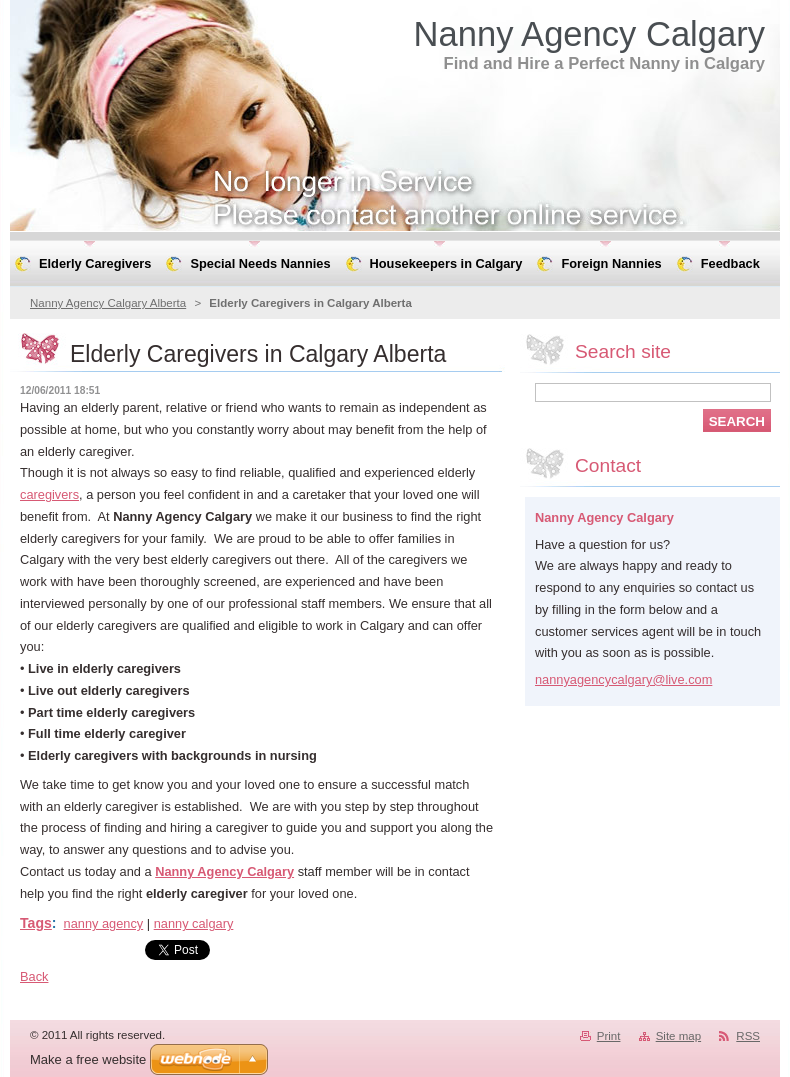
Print (609, 1036)
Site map (678, 1036)
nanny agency (104, 923)
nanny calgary (194, 923)
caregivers (49, 494)
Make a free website (88, 1059)
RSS (748, 1036)
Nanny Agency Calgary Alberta (108, 303)
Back (34, 976)
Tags (36, 923)
